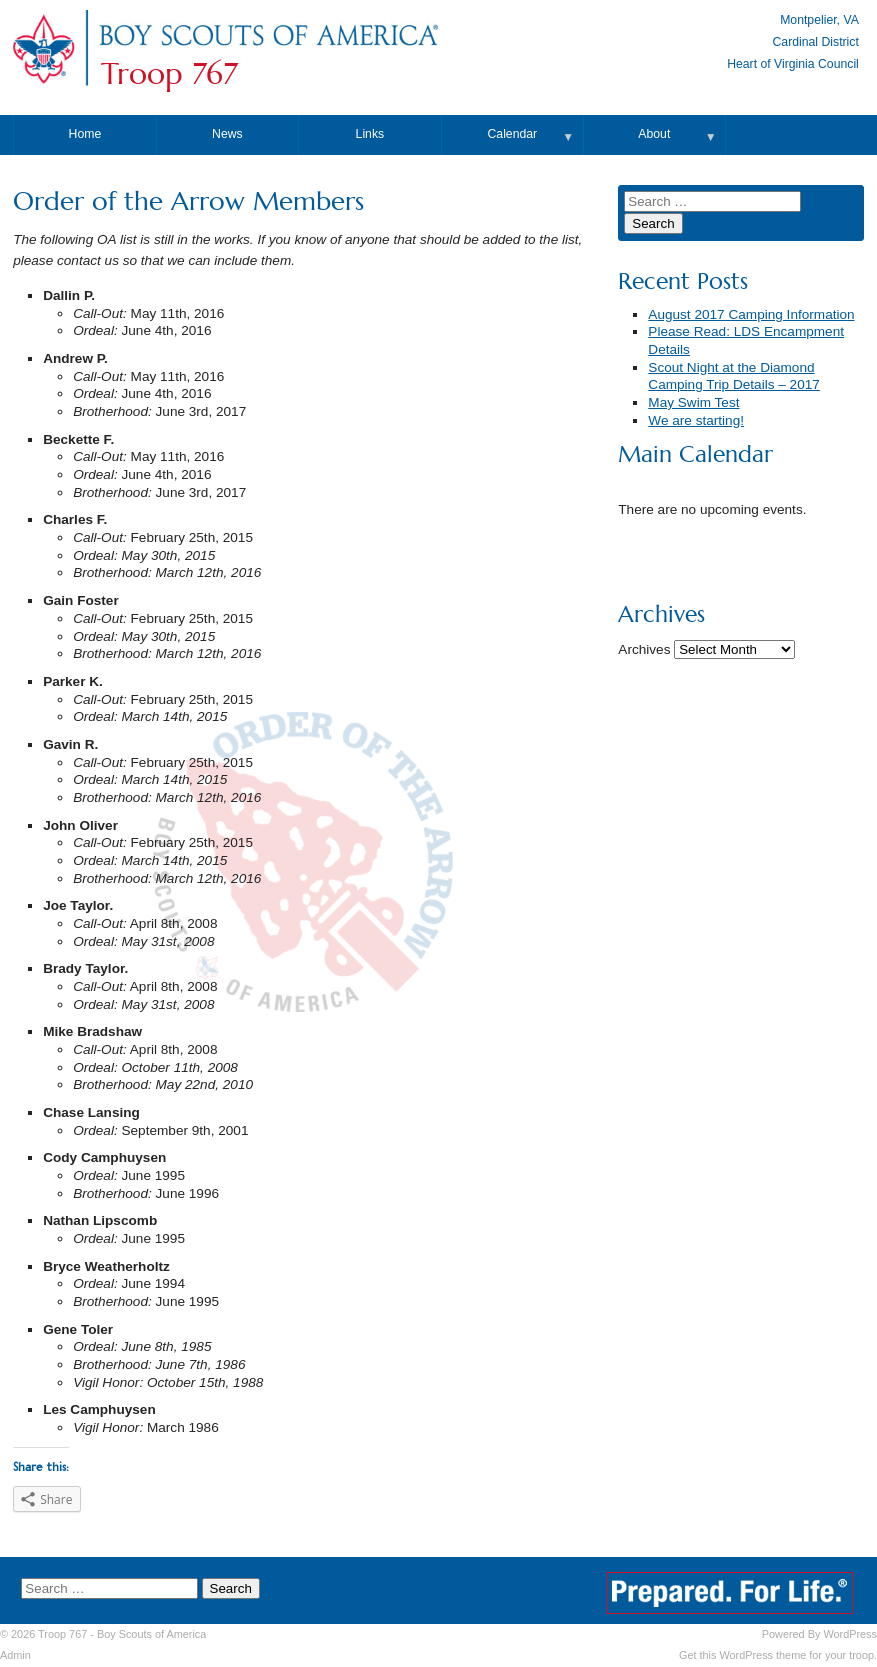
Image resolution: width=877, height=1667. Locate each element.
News (227, 134)
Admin (15, 1655)
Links (370, 134)
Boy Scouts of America (151, 1634)
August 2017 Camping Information (751, 314)
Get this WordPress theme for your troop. (778, 1655)
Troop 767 (169, 74)
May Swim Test (693, 402)
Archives (644, 649)
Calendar (513, 134)
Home (85, 134)
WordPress (850, 1634)
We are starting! (696, 420)
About (654, 134)
